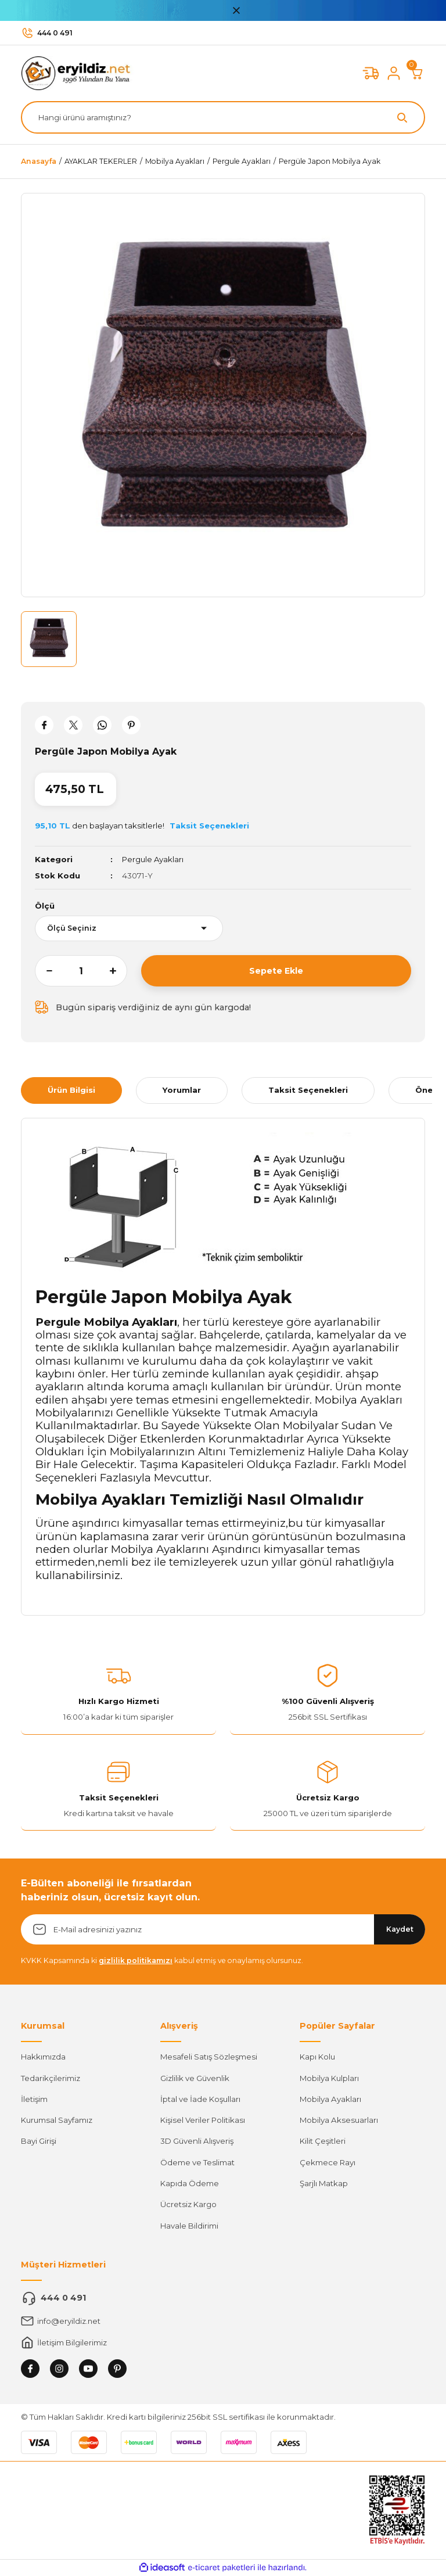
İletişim (34, 2099)
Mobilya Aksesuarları (339, 2120)
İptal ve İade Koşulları (200, 2099)
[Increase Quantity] (118, 970)
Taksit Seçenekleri (308, 1090)
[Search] (223, 117)
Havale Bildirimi (189, 2225)
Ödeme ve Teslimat (197, 2162)
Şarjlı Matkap (324, 2183)
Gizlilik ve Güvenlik (194, 2078)
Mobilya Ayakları (330, 2099)
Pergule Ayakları (153, 859)
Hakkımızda (43, 2056)
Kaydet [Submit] (399, 1929)
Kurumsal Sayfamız (56, 2120)
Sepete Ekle (276, 971)
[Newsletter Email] (223, 1929)
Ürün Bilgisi (71, 1090)
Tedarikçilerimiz (50, 2078)
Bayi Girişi (38, 2141)
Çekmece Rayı (327, 2162)
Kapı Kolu (317, 2056)
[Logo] (78, 73)
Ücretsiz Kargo (188, 2204)
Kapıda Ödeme (189, 2183)
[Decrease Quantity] (43, 970)
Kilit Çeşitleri (323, 2141)
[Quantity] (81, 970)
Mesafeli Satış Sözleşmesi (208, 2056)
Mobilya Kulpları (329, 2078)
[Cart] (417, 73)
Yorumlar (182, 1090)
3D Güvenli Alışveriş (196, 2141)
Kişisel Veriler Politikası (202, 2120)
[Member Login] (394, 73)
